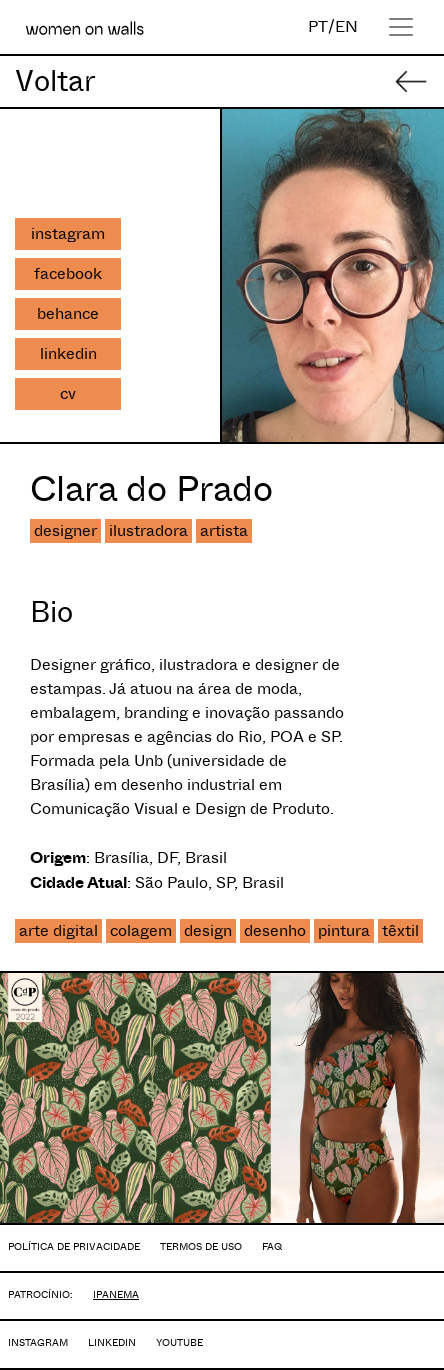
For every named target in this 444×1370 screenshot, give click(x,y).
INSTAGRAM (38, 1342)
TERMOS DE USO (201, 1246)
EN (346, 26)
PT (318, 26)
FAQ (272, 1246)
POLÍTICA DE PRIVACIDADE (74, 1246)
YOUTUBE (179, 1342)
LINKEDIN (112, 1342)
